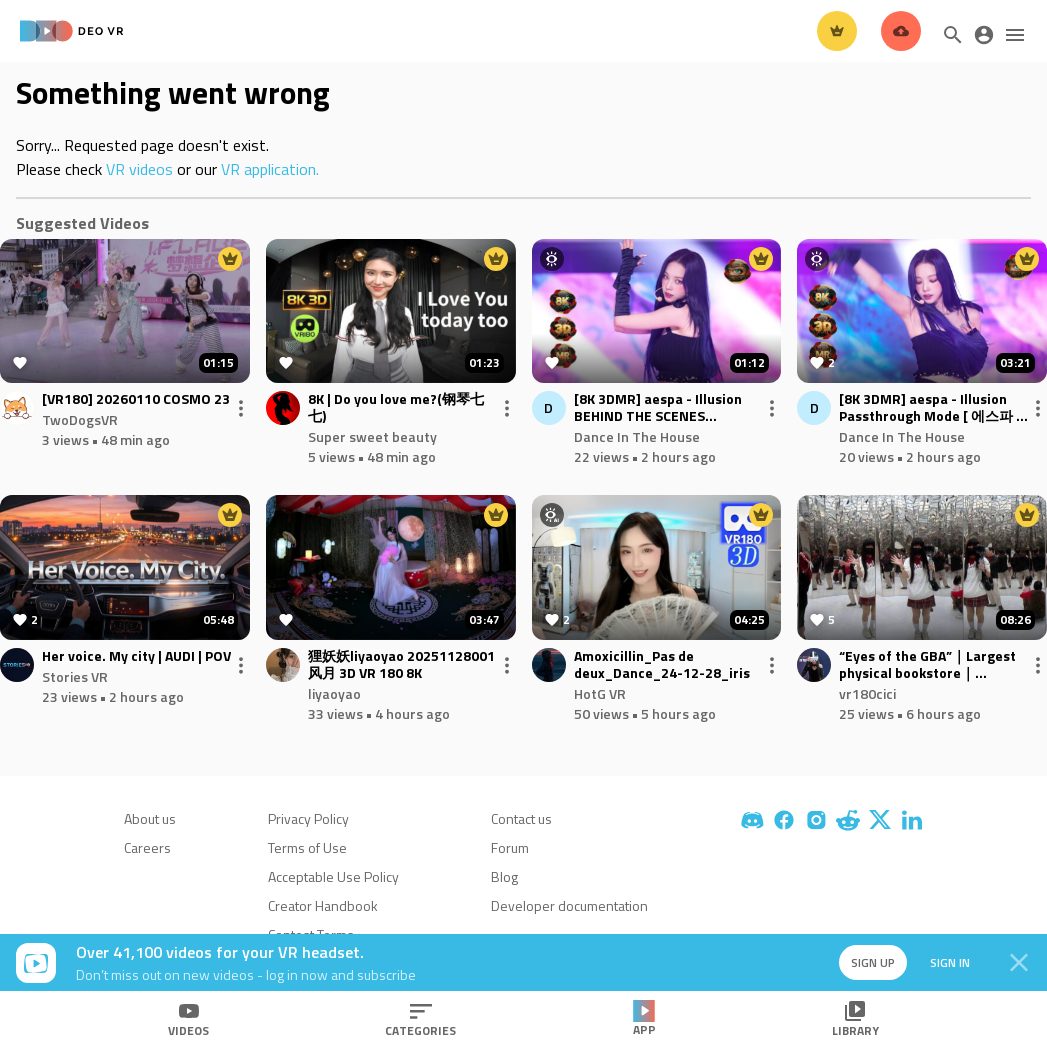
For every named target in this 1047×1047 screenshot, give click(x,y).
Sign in (947, 962)
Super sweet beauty (372, 436)
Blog (504, 876)
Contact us (521, 818)
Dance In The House (637, 436)
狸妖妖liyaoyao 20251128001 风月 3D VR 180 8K (401, 665)
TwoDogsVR (80, 419)
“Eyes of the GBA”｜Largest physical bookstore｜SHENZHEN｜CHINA (927, 665)
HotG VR (600, 693)
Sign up (869, 962)
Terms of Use (307, 847)
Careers (147, 847)
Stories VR (75, 676)
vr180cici (867, 693)
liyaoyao (334, 693)
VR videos (139, 169)
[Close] (1019, 963)
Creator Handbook (323, 905)
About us (150, 818)
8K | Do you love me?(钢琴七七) (396, 408)
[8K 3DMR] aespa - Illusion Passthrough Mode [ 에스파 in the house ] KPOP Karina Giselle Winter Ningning (933, 408)
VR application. (270, 169)
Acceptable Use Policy (333, 876)
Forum (510, 847)
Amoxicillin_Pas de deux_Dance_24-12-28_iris (662, 665)
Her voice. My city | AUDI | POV (136, 656)
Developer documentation (569, 905)
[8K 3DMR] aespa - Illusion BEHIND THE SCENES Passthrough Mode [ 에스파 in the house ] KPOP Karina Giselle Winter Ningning (668, 408)
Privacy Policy (308, 818)
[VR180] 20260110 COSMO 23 (136, 399)
